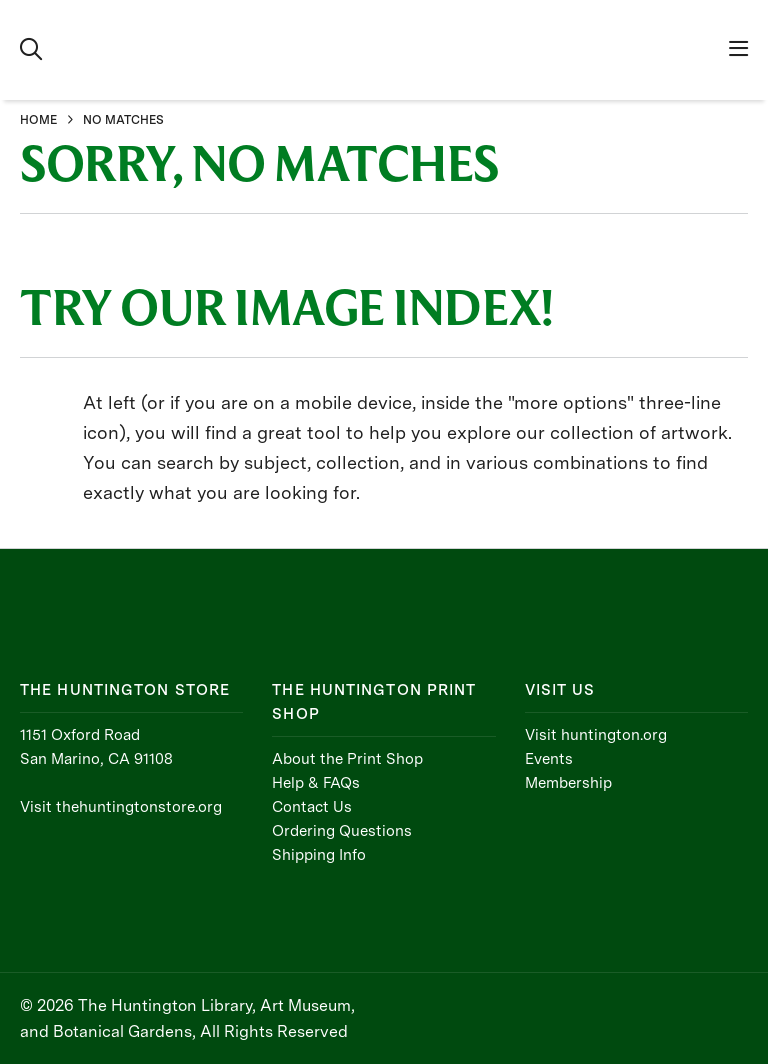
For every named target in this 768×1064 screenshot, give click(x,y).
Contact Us (312, 807)
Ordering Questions (342, 831)
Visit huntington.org (596, 735)
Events (549, 759)
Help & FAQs (316, 783)
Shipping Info (319, 855)
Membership (568, 783)
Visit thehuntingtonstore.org (121, 807)
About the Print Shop (347, 759)
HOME (38, 120)
